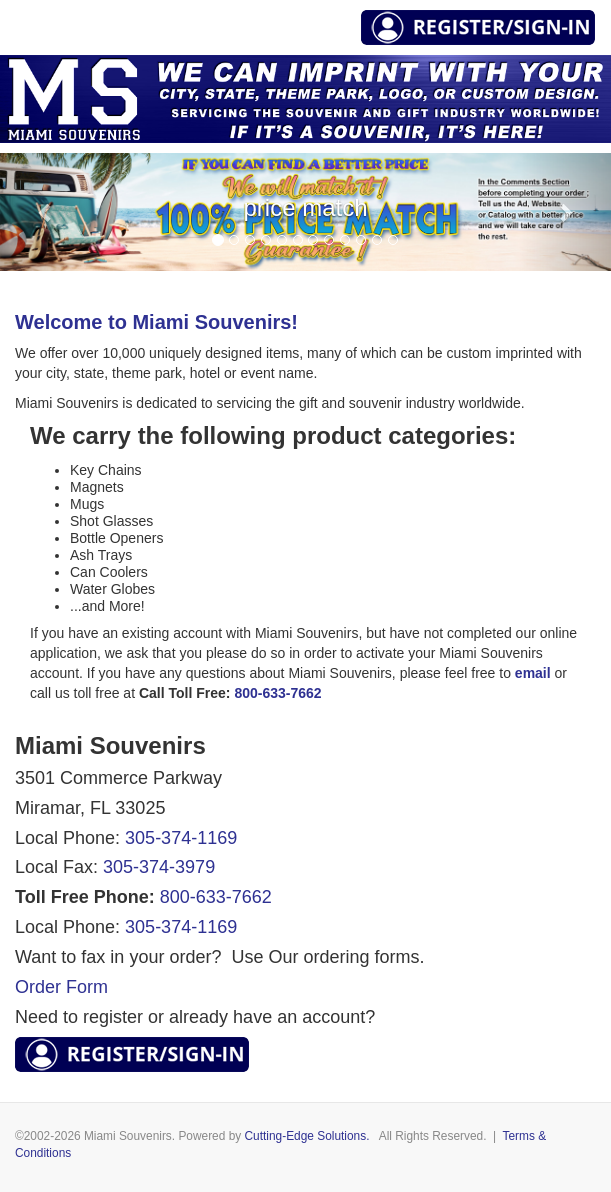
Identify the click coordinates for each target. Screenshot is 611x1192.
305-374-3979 (159, 867)
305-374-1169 (181, 838)
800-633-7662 (216, 897)
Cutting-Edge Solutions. (307, 1136)
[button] (46, 212)
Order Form (61, 987)
